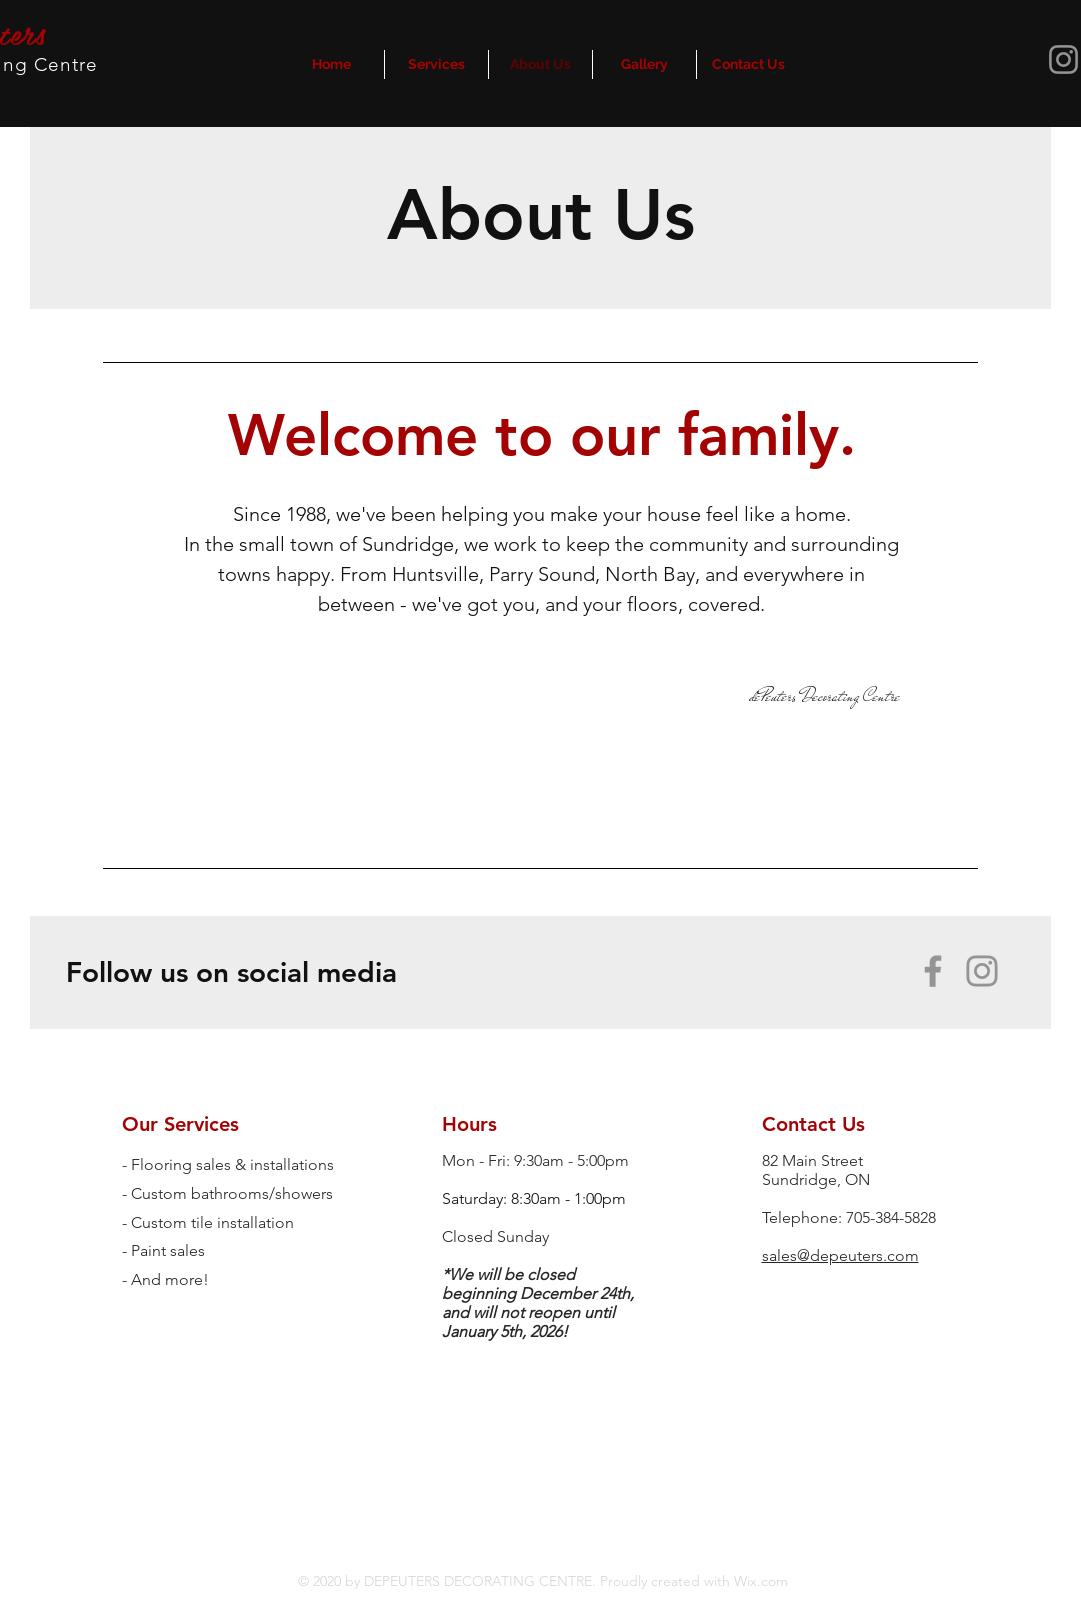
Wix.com (759, 1581)
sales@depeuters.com (840, 1255)
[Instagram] (982, 971)
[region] (541, 613)
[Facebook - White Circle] (456, 1517)
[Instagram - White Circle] (497, 1517)
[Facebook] (933, 971)
